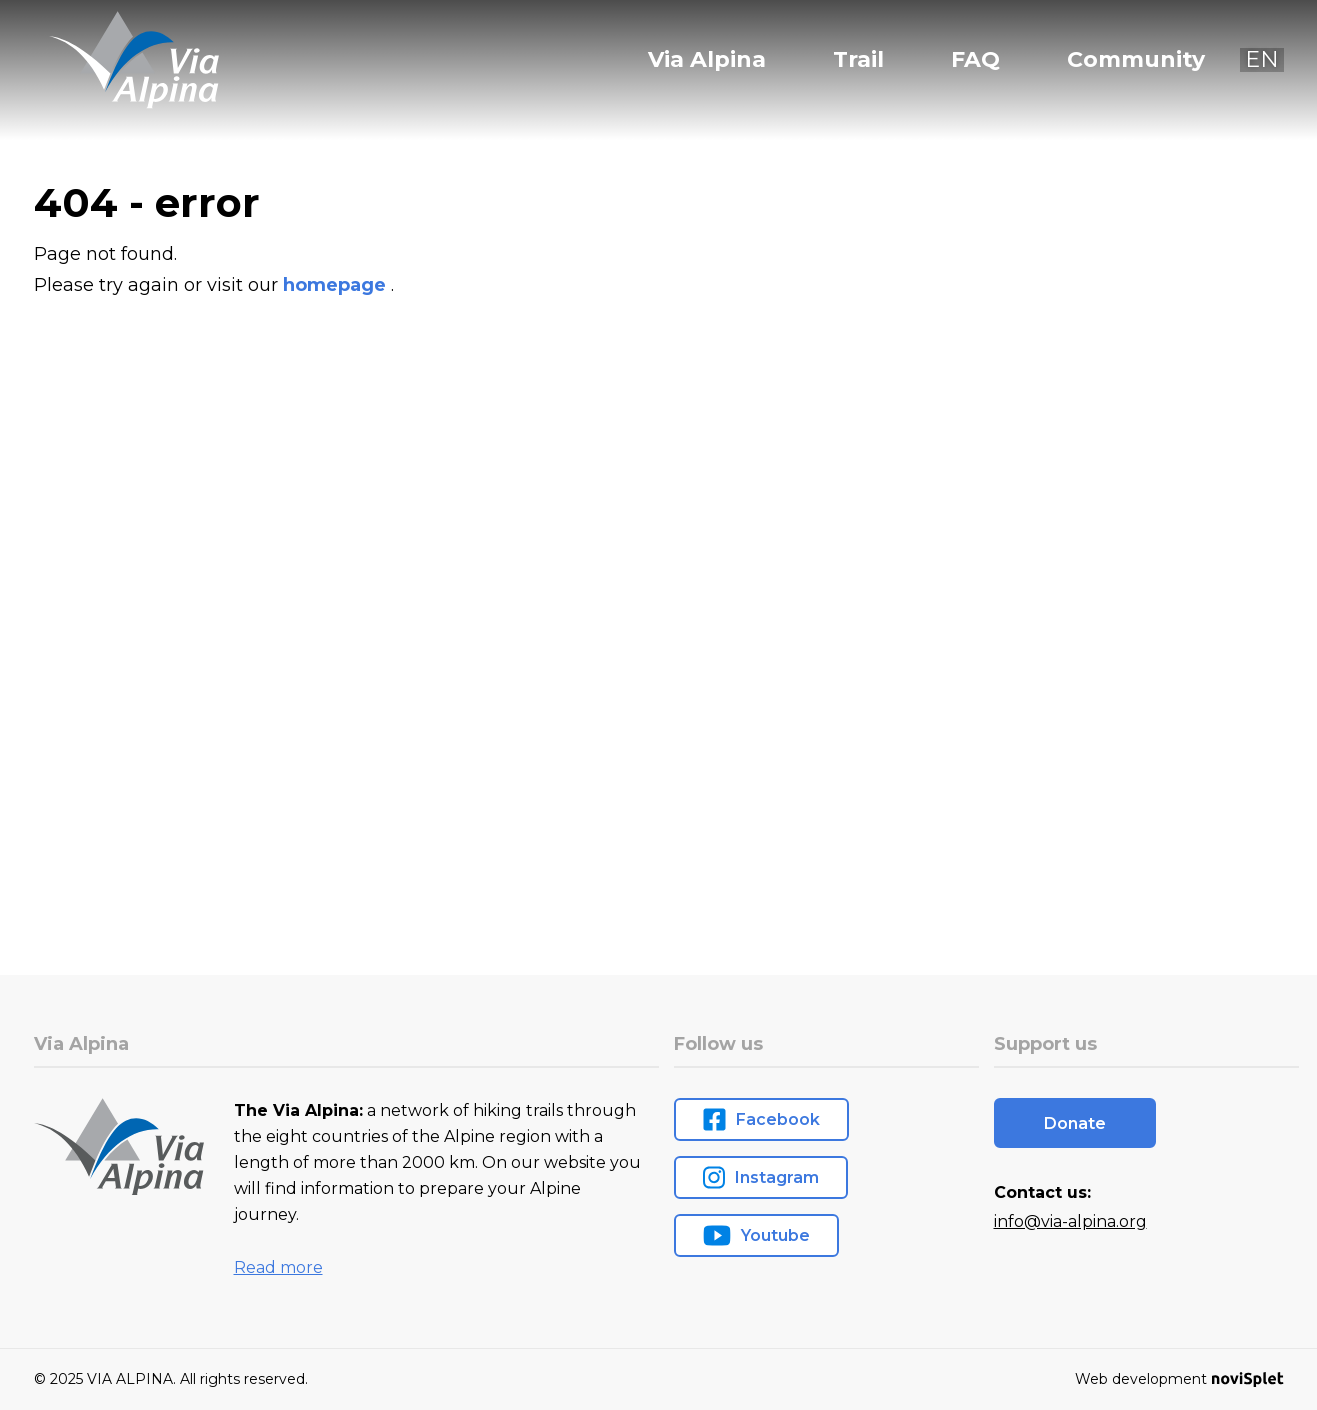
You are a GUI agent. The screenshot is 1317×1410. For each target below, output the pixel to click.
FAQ (975, 60)
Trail (858, 60)
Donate (1075, 1123)
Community (1136, 60)
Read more (278, 1267)
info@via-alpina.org (1070, 1221)
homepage (337, 285)
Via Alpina (707, 60)
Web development (1179, 1379)
